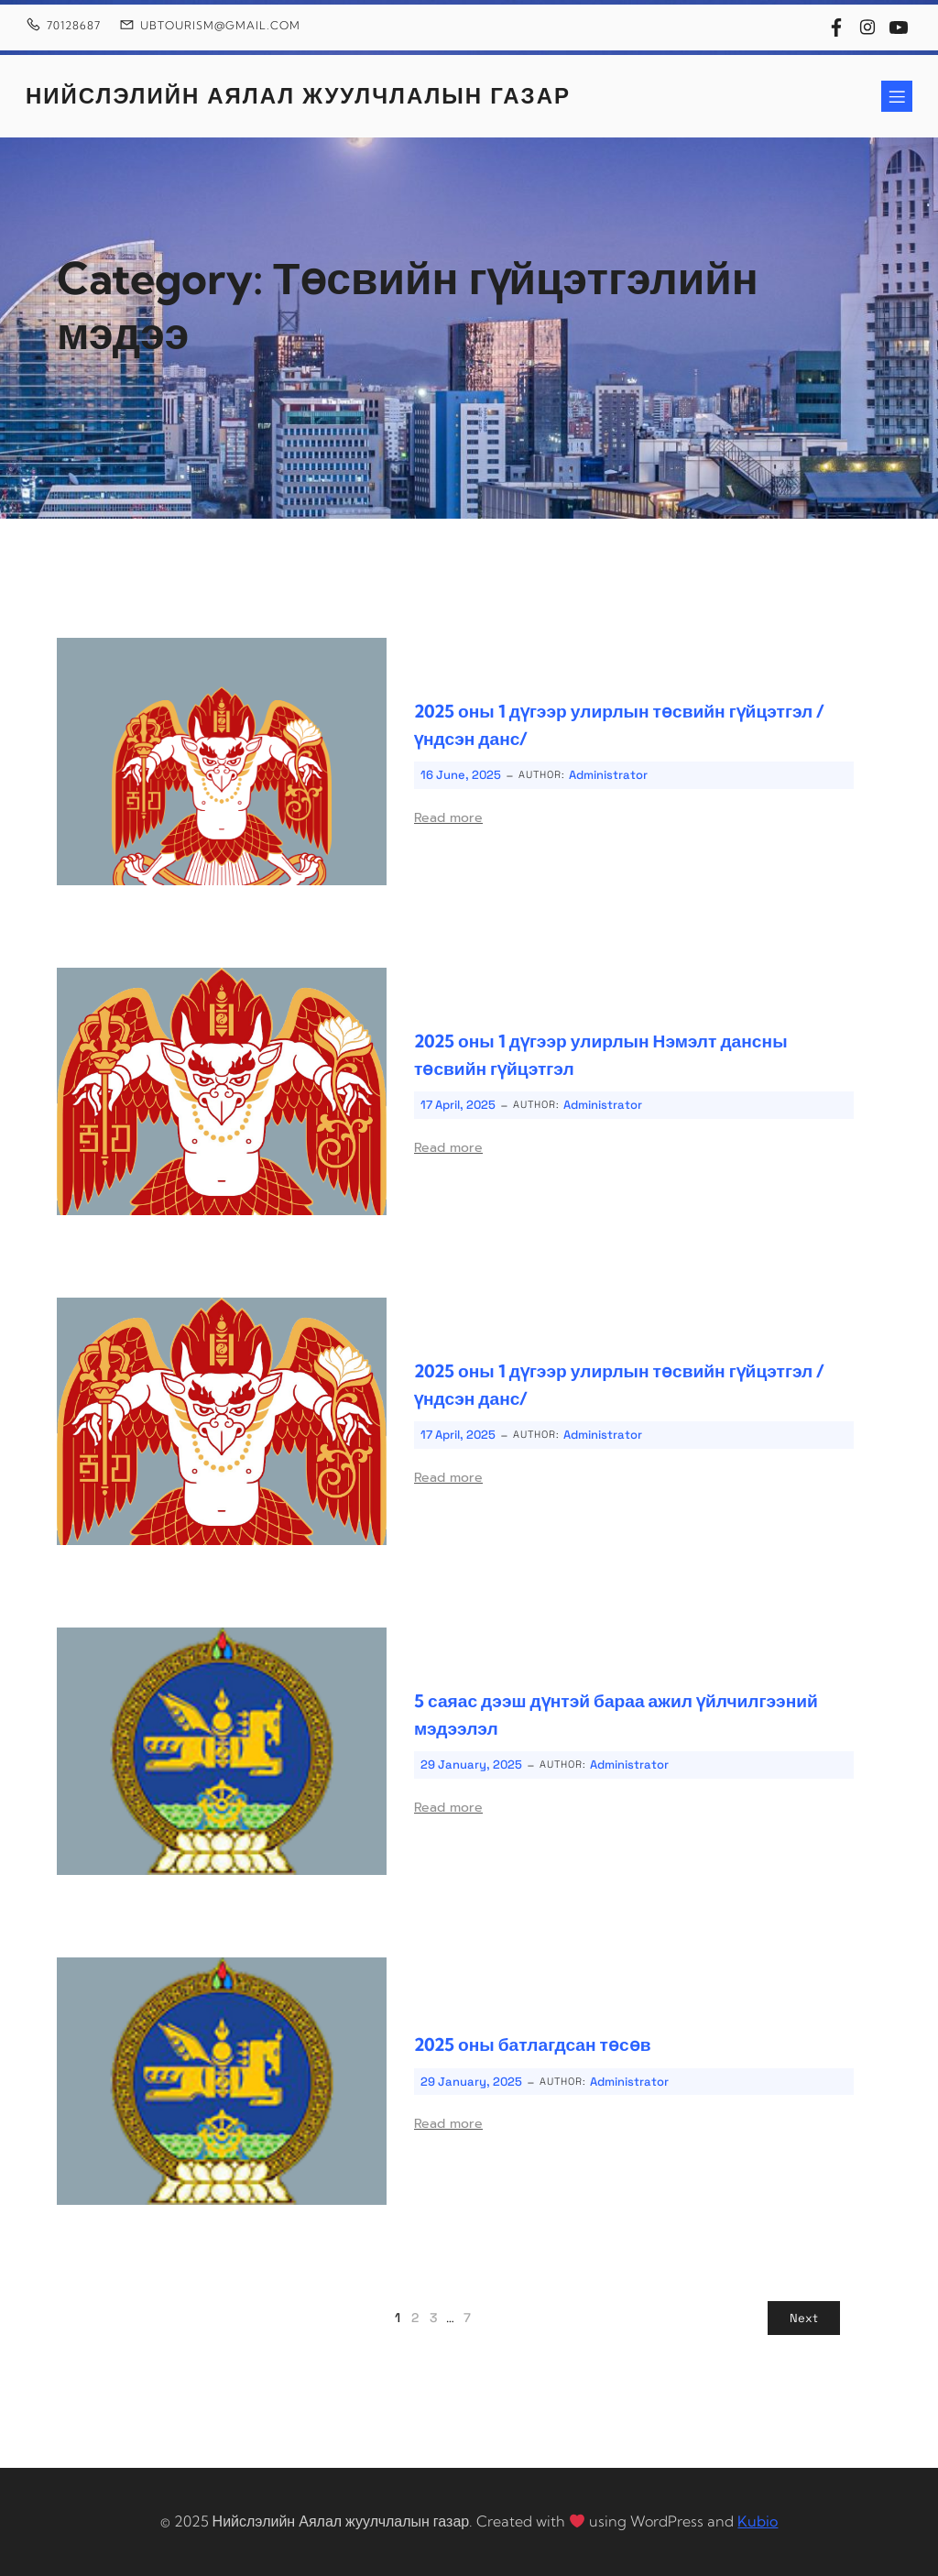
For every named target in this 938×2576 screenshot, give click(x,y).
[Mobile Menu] (896, 96)
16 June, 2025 (460, 775)
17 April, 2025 (458, 1105)
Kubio (757, 2521)
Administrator (608, 775)
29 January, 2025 (471, 1764)
